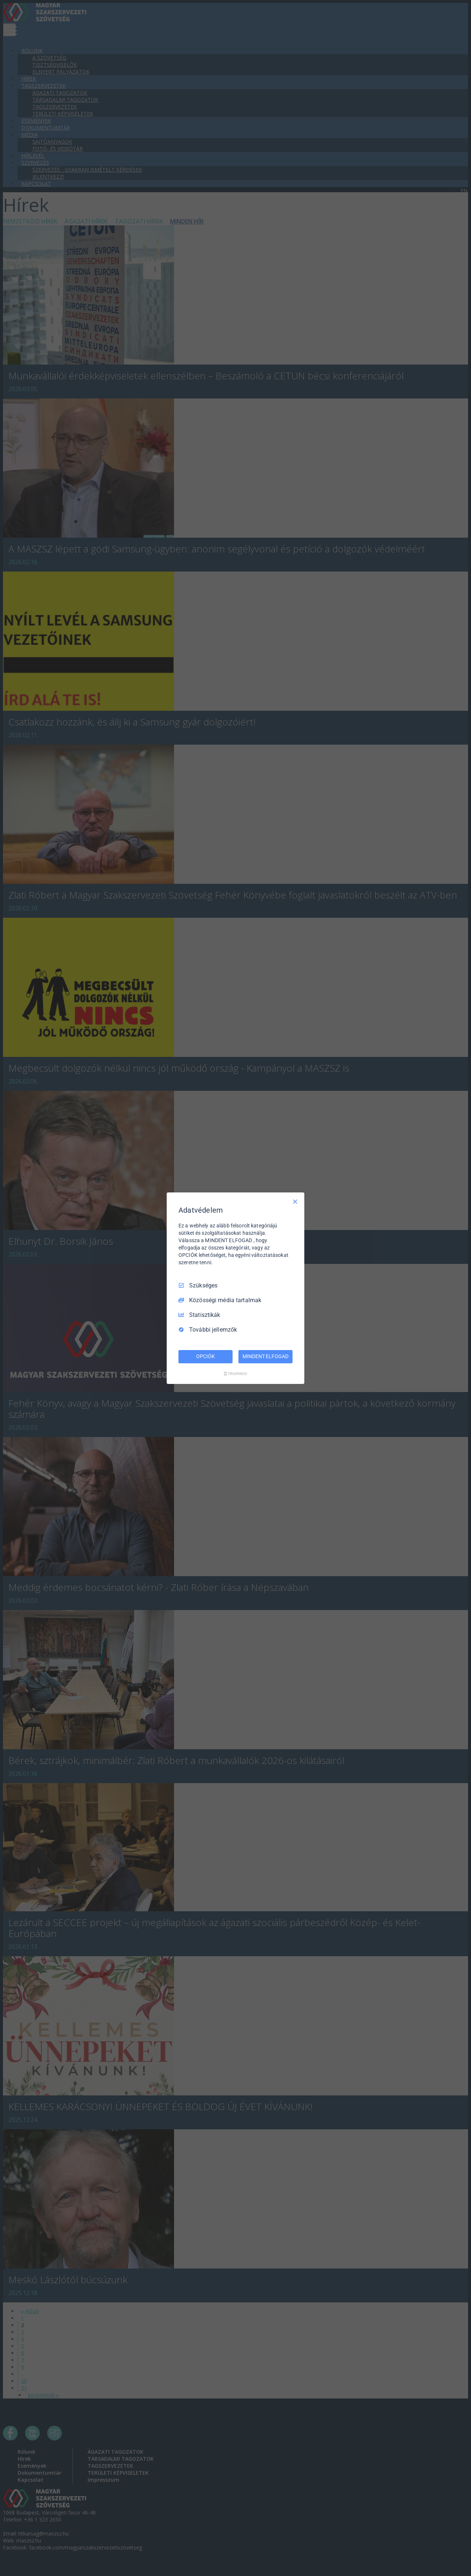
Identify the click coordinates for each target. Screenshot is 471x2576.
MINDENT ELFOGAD (265, 1356)
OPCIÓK (205, 1356)
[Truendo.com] (235, 1374)
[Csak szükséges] (295, 1201)
